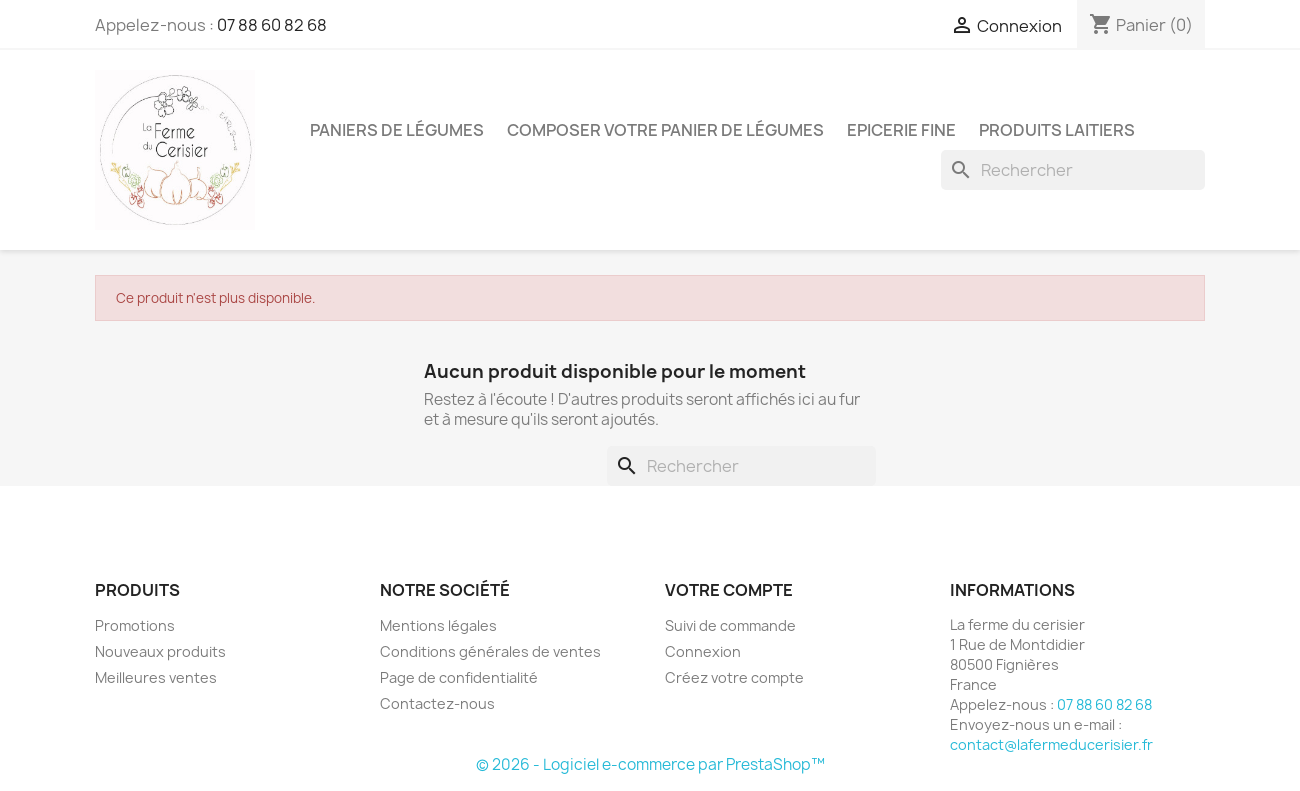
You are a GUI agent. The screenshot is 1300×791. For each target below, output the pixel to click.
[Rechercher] (1073, 170)
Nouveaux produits (160, 651)
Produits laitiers (1057, 130)
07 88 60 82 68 (272, 25)
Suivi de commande (730, 625)
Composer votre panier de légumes (665, 130)
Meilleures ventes (156, 677)
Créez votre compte (734, 677)
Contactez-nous (437, 703)
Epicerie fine (901, 130)
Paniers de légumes (397, 130)
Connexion (703, 651)
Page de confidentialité (459, 677)
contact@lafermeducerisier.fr (1051, 744)
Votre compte (729, 590)
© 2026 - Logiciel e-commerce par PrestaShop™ (650, 764)
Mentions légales (438, 625)
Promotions (135, 625)
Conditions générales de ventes (490, 651)
